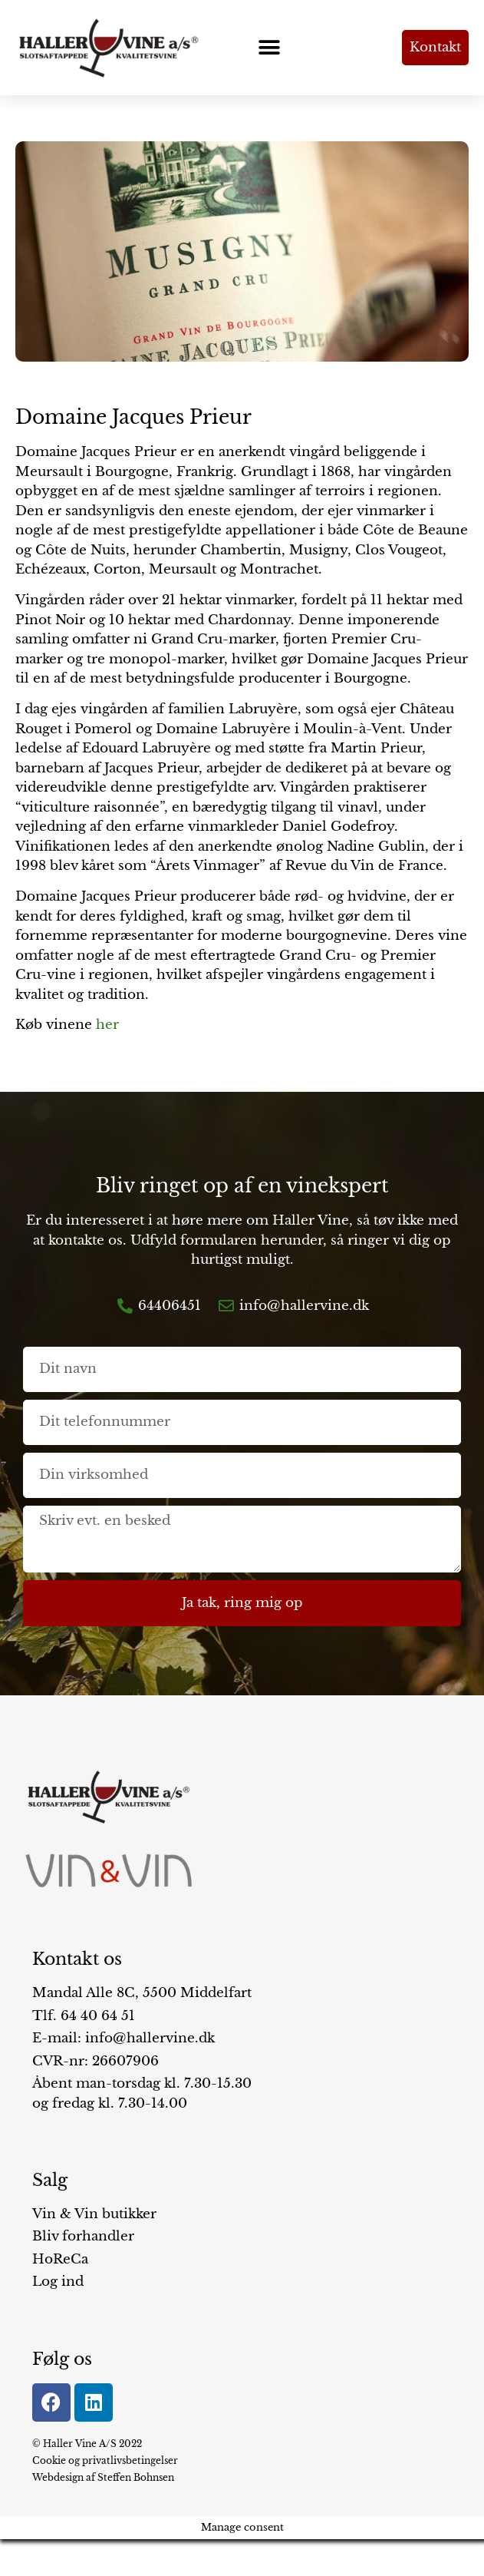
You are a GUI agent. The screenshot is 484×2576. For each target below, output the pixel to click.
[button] (269, 48)
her (107, 1025)
